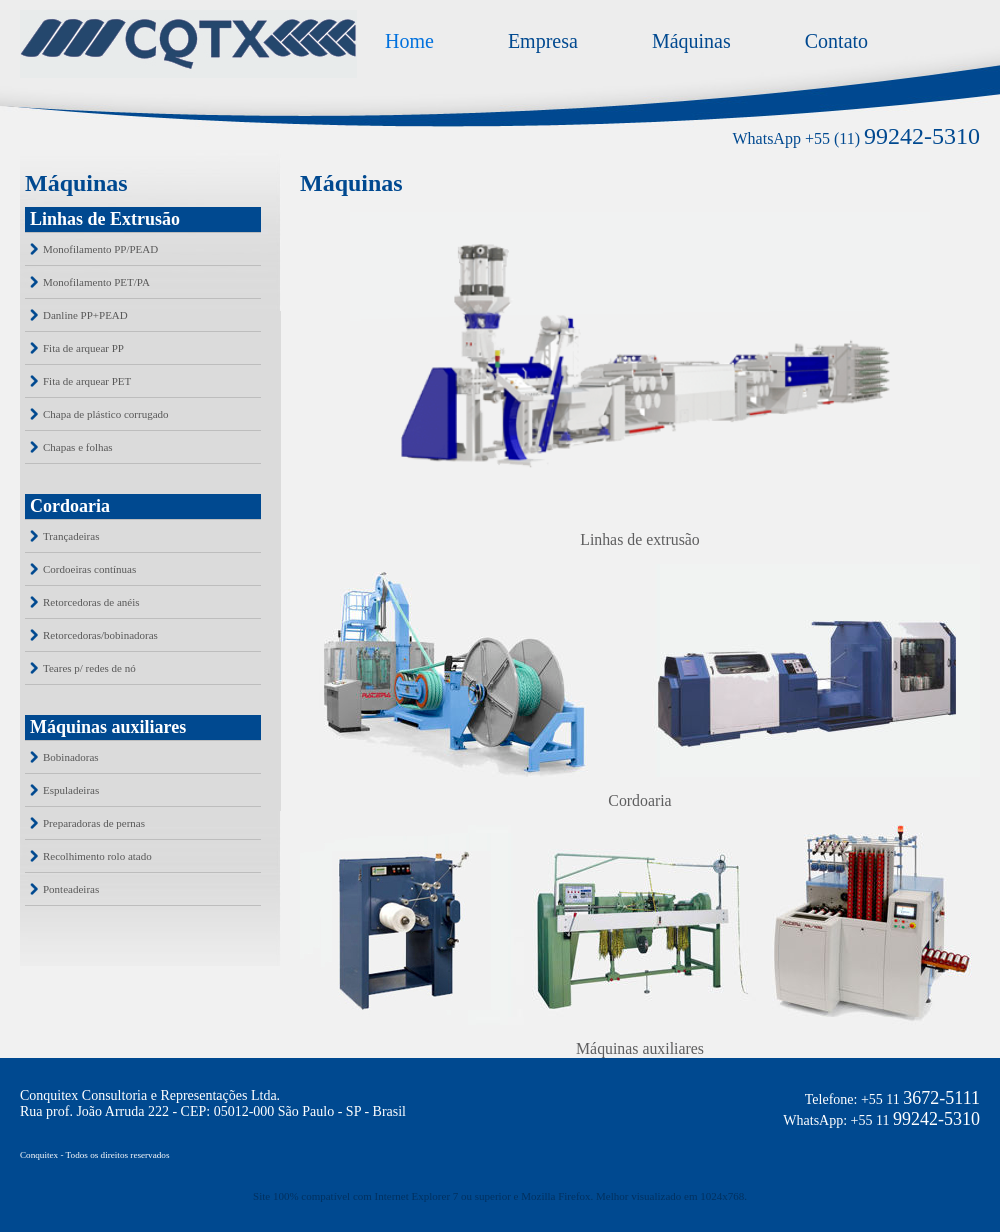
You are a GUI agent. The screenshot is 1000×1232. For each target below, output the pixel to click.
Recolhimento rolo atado (97, 856)
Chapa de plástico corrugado (106, 414)
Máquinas (691, 41)
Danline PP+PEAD (85, 315)
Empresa (543, 41)
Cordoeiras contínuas (89, 569)
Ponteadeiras (71, 889)
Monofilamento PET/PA (96, 282)
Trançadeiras (71, 536)
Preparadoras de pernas (94, 823)
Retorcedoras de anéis (91, 602)
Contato (836, 41)
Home (409, 41)
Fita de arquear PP (83, 348)
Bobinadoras (71, 757)
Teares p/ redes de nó (89, 668)
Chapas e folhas (78, 447)
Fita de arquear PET (87, 381)
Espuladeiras (71, 790)
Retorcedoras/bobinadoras (100, 635)
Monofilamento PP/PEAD (100, 249)
